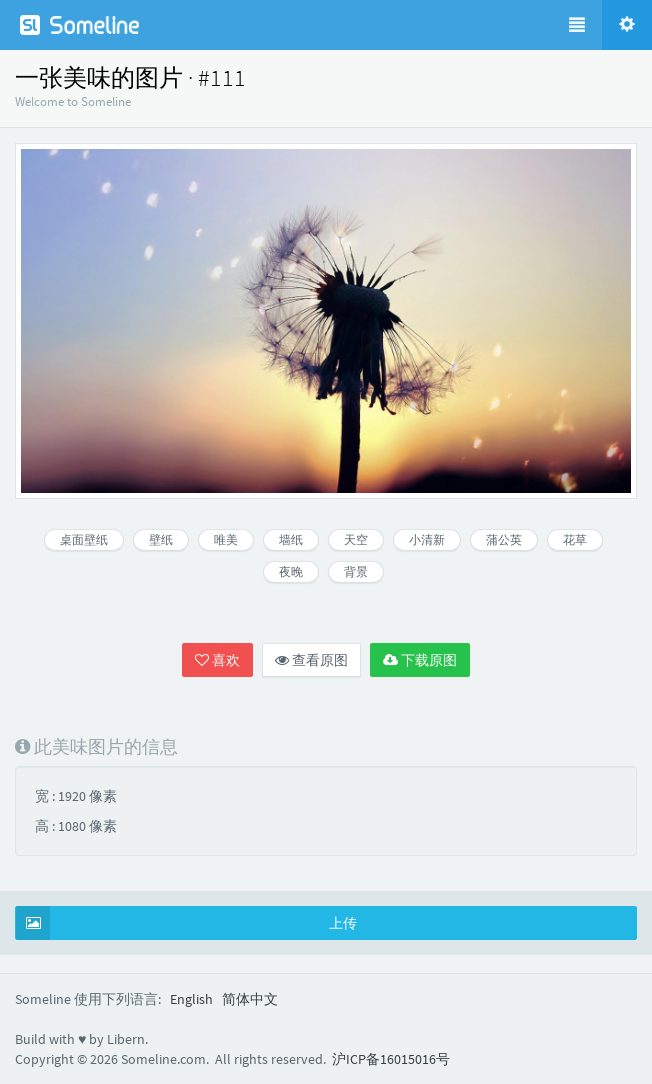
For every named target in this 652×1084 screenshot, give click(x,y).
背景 (356, 571)
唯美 (226, 539)
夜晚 (291, 571)
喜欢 (217, 660)
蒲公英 (504, 539)
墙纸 (291, 539)
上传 (186, 923)
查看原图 (311, 660)
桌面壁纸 (84, 539)
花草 (575, 539)
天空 (356, 539)
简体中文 (250, 999)
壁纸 (161, 539)
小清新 (427, 539)
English (191, 999)
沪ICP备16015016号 (391, 1059)
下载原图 (420, 660)
